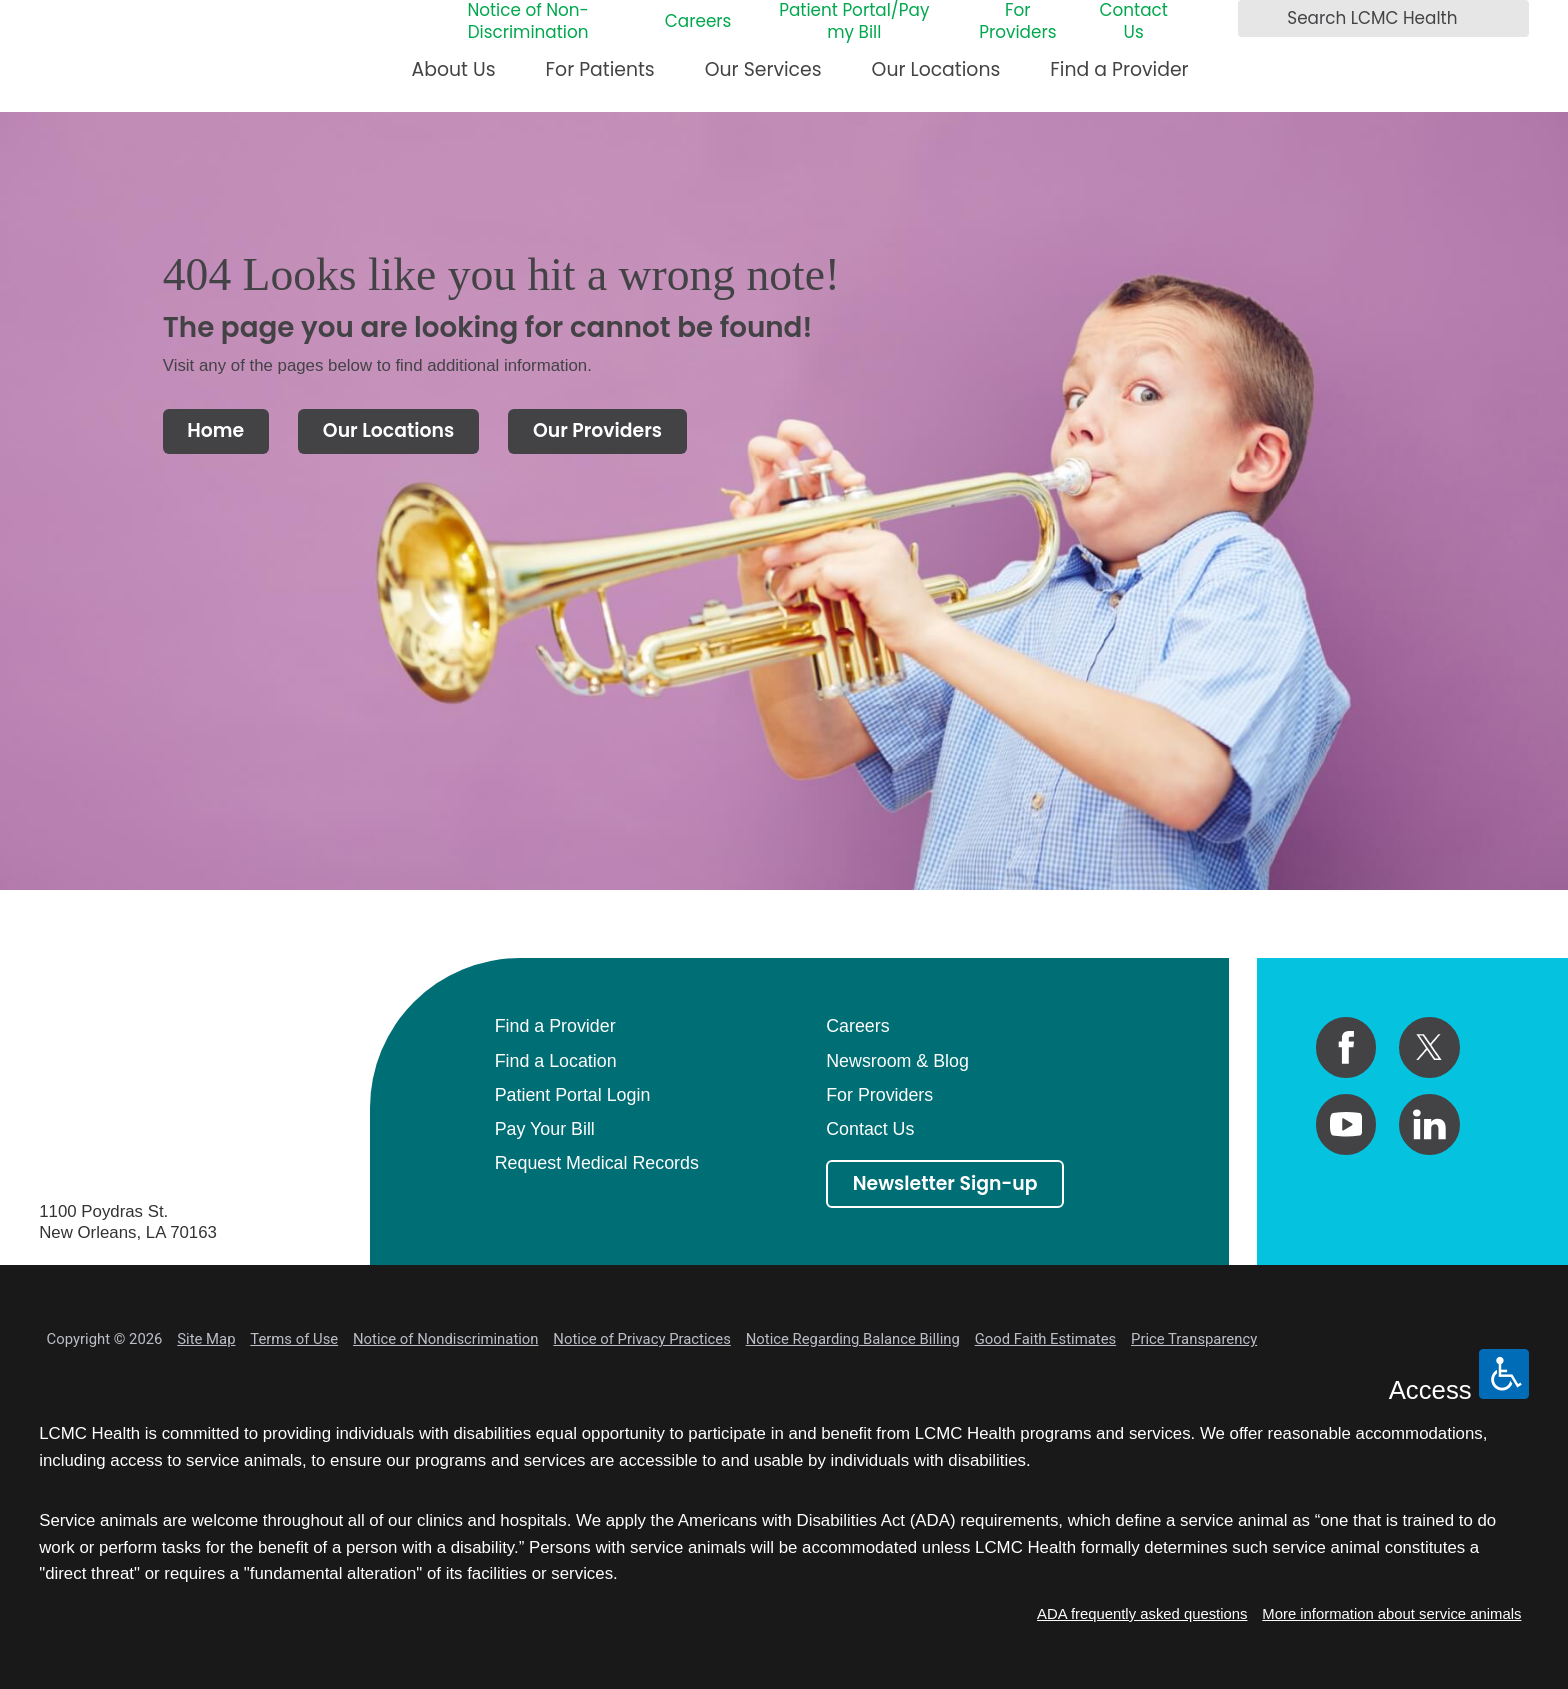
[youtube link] (1346, 1124)
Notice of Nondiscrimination (445, 1339)
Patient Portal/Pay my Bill (854, 22)
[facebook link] (1346, 1047)
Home (215, 430)
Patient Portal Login (573, 1095)
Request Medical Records (597, 1163)
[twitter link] (1429, 1047)
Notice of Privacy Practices (642, 1339)
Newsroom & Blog (897, 1061)
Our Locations (936, 69)
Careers (698, 22)
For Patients (600, 69)
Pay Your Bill (545, 1129)
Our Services (763, 69)
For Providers (1017, 22)
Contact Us (1133, 22)
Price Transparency (1194, 1339)
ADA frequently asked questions (1142, 1614)
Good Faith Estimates (1046, 1339)
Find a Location (556, 1061)
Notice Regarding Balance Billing (853, 1339)
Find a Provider (1119, 69)
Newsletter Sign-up (945, 1183)
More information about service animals (1391, 1614)
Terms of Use (294, 1339)
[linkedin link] (1429, 1124)
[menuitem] (454, 78)
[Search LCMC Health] (1259, 19)
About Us (454, 69)
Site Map (206, 1339)
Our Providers (597, 430)
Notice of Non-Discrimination (527, 22)
